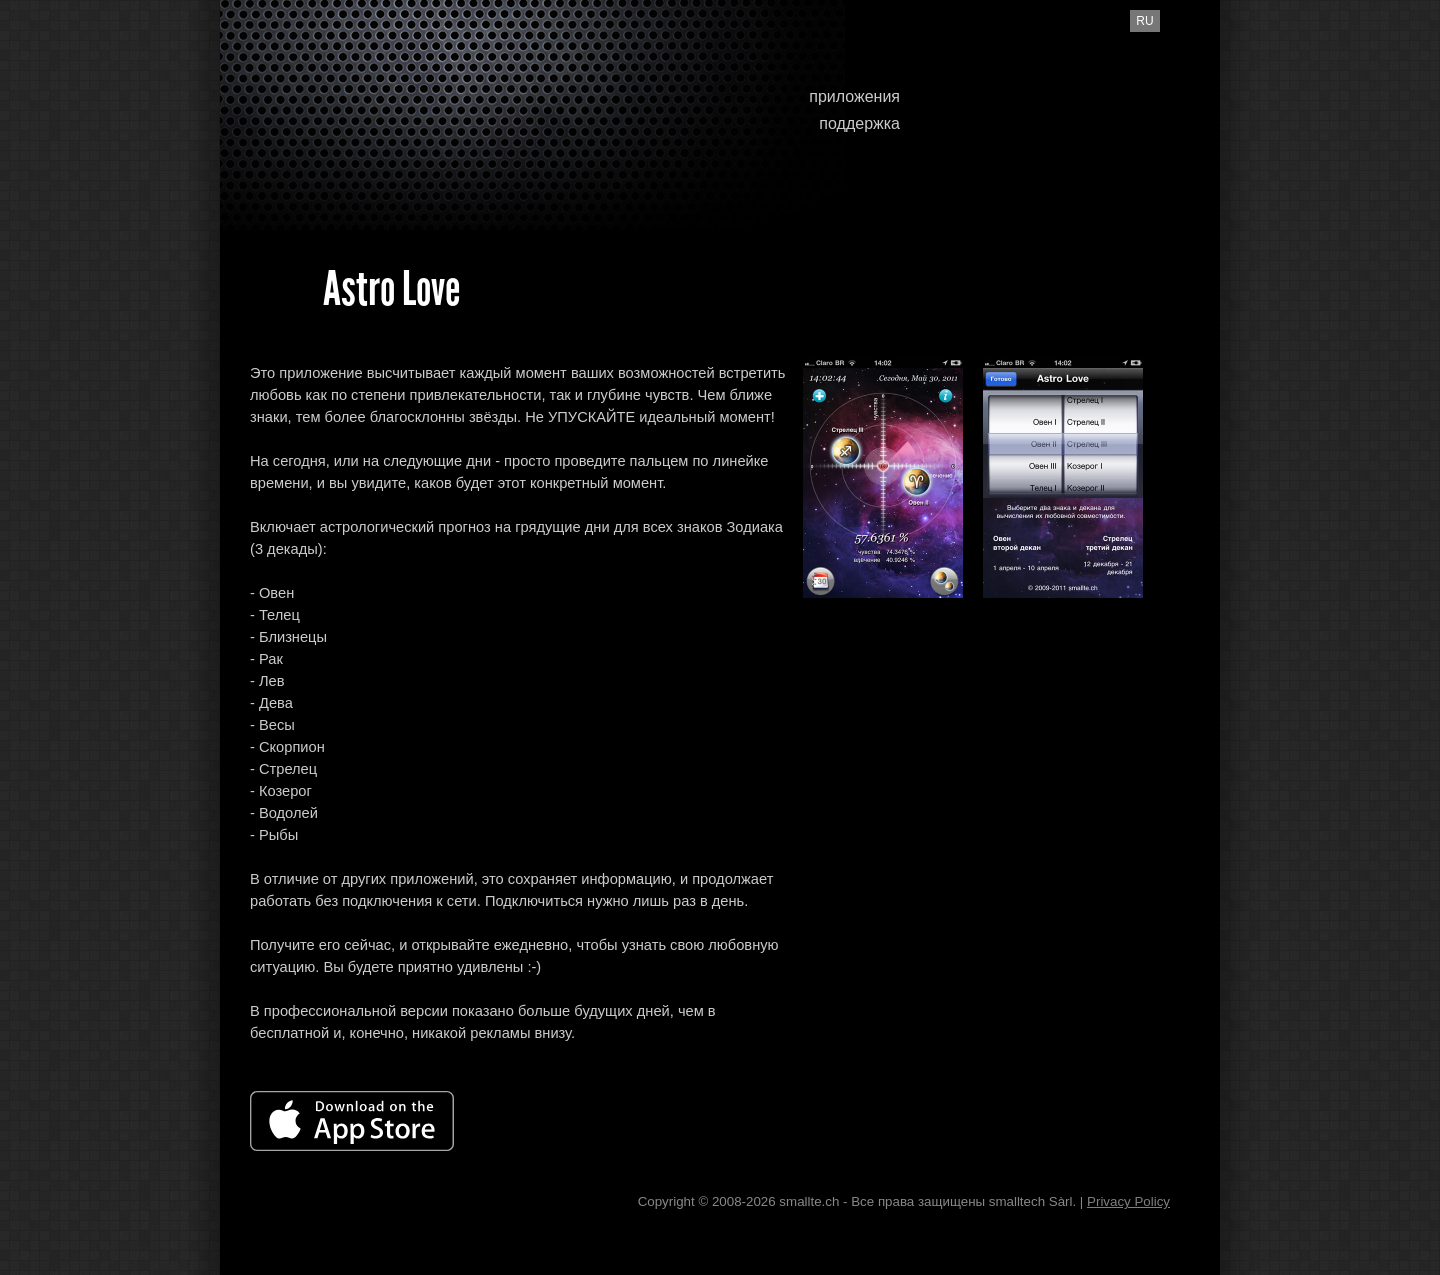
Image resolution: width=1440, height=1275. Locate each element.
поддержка (859, 123)
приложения (854, 96)
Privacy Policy (1128, 1201)
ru (1144, 21)
